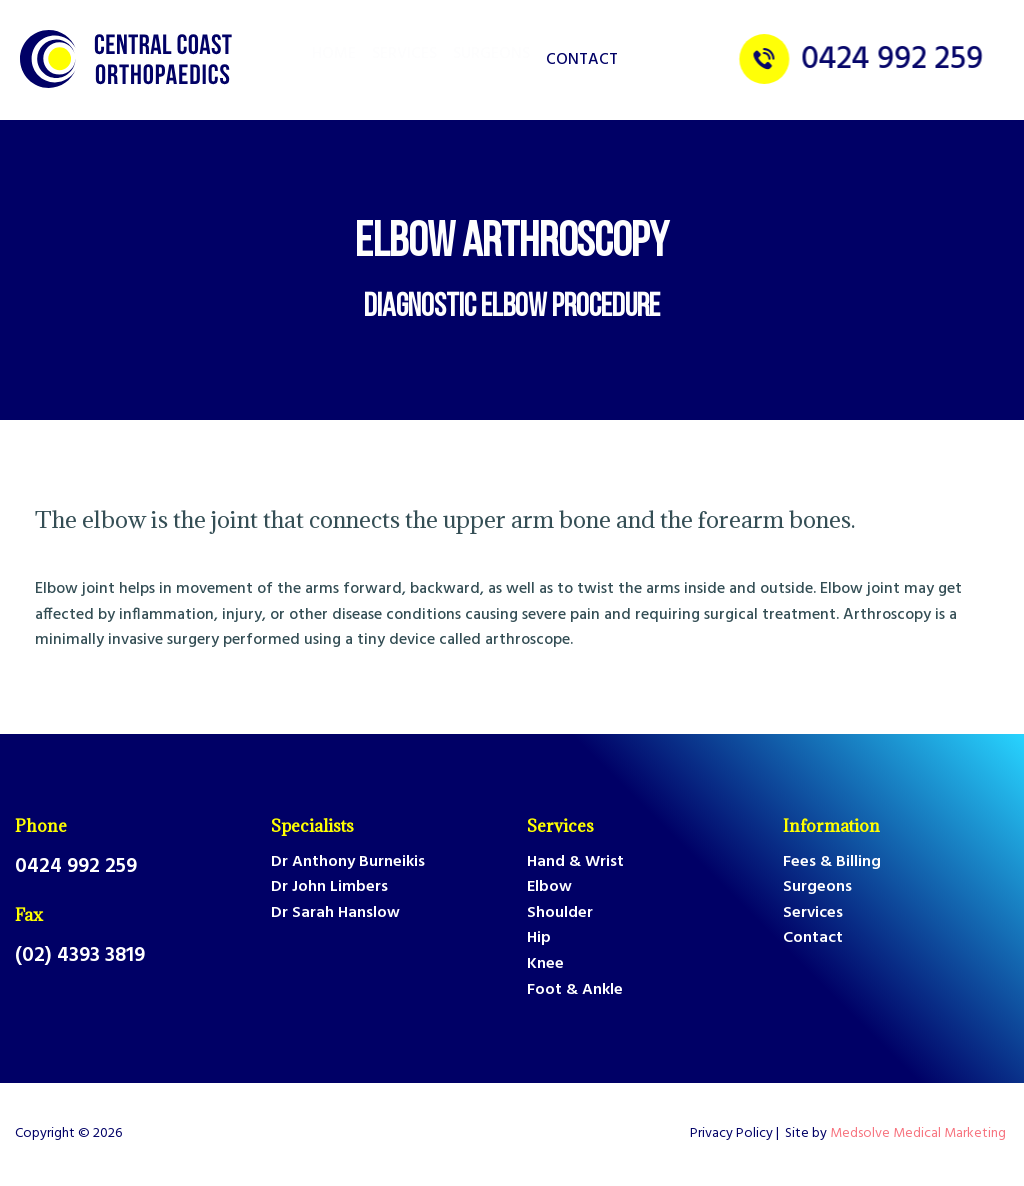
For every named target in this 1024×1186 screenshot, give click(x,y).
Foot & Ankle (575, 990)
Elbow (549, 887)
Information (831, 826)
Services (560, 826)
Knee (545, 964)
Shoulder (560, 913)
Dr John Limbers (329, 887)
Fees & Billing (832, 862)
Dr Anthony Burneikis (348, 862)
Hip (539, 938)
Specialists (312, 826)
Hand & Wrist (575, 862)
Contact (582, 60)
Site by (897, 1134)
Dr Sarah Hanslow (335, 913)
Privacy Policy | (737, 1134)
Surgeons (817, 887)
